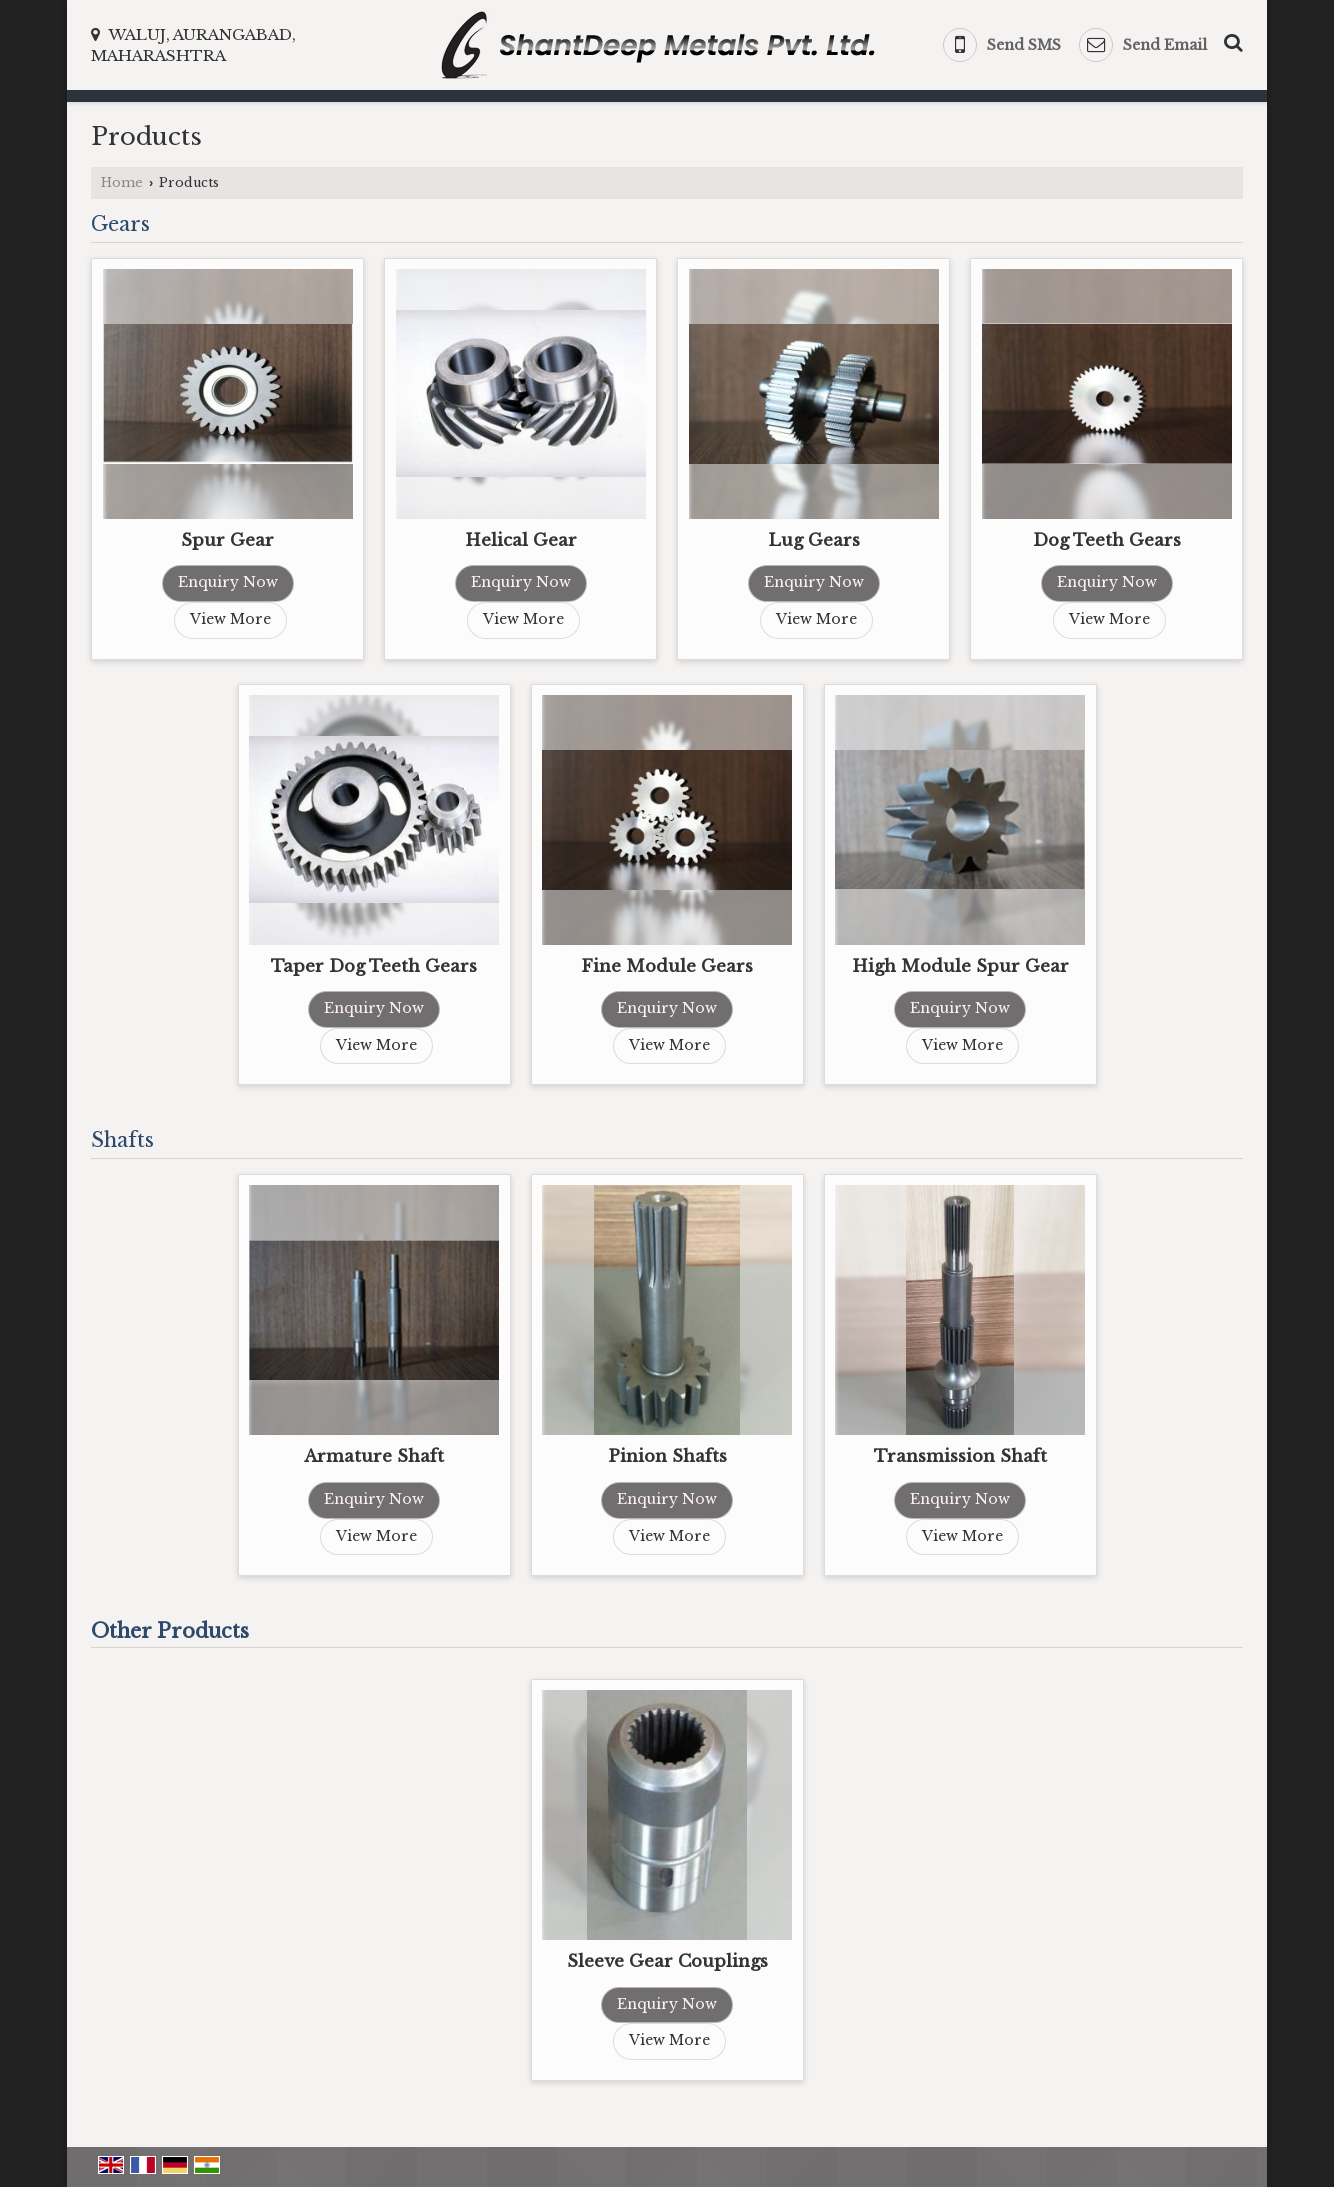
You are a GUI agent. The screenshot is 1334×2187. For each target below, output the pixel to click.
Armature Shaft (374, 1456)
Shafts (122, 1140)
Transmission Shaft (960, 1456)
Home (122, 182)
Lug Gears (814, 540)
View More (230, 619)
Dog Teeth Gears (1107, 540)
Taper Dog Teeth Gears (374, 966)
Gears (120, 224)
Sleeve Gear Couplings (667, 1961)
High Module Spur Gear (960, 966)
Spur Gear (227, 540)
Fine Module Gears (667, 966)
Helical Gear (521, 540)
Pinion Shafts (667, 1456)
